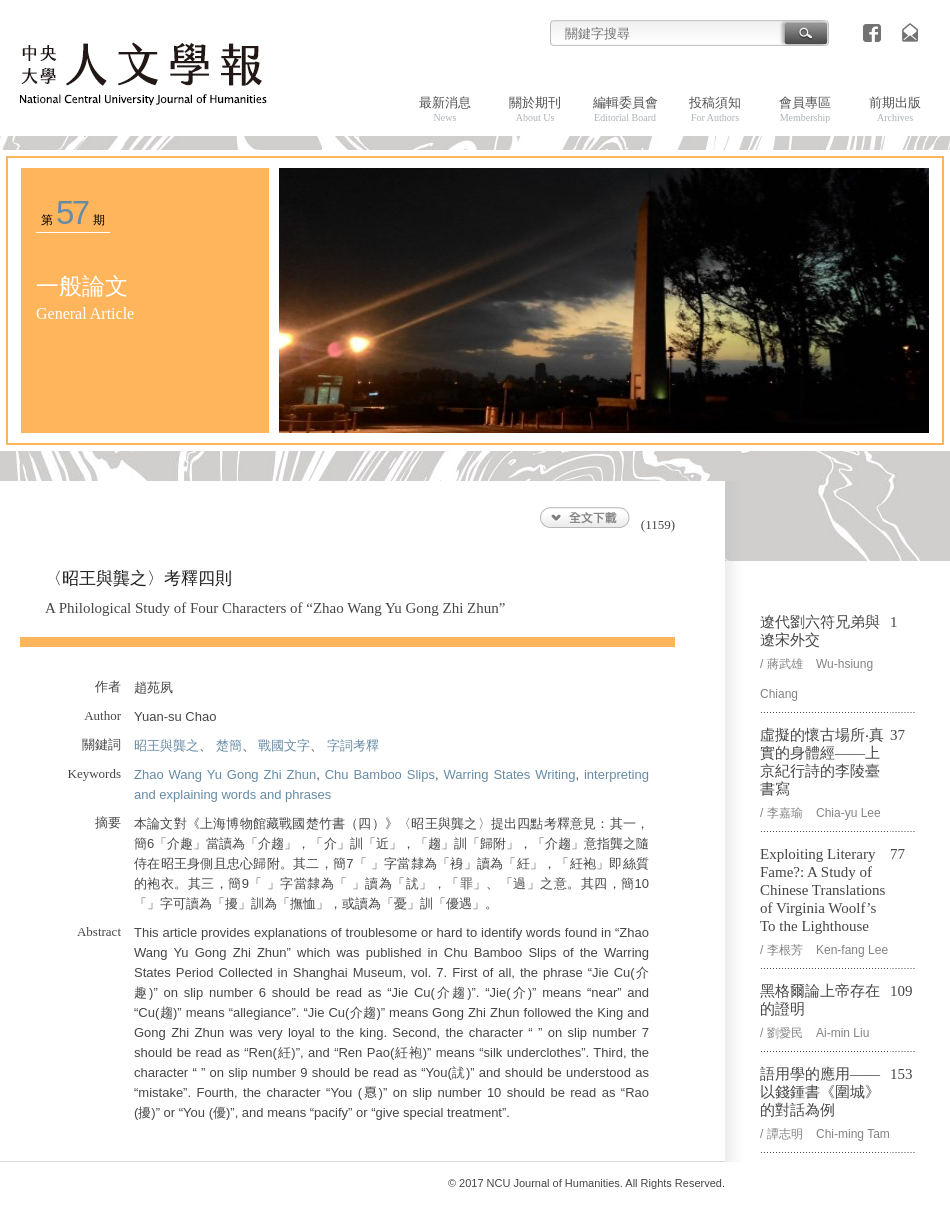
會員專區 (805, 109)
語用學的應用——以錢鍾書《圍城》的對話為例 (820, 1092)
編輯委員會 (625, 109)
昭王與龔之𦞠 (166, 745)
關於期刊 (535, 109)
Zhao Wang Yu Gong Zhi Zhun (225, 774)
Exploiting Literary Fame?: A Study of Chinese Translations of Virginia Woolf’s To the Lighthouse (822, 890)
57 (71, 212)
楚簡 (229, 745)
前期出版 (895, 109)
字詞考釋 (353, 745)
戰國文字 (284, 745)
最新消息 (445, 109)
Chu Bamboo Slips (380, 774)
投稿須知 (715, 109)
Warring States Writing (509, 774)
